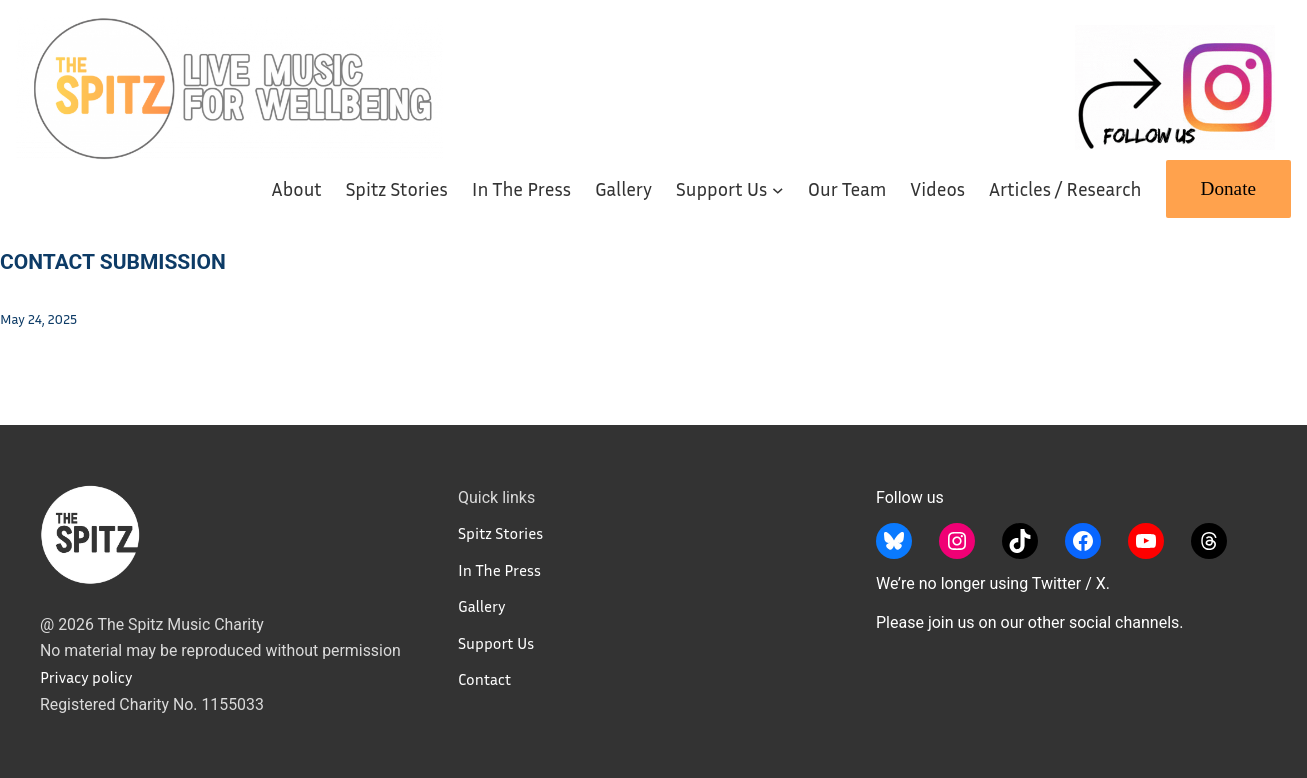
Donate (1228, 188)
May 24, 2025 (38, 318)
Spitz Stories (500, 533)
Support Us (496, 643)
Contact (484, 679)
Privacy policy (86, 677)
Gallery (482, 606)
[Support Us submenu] (778, 189)
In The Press (499, 570)
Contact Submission (113, 262)
